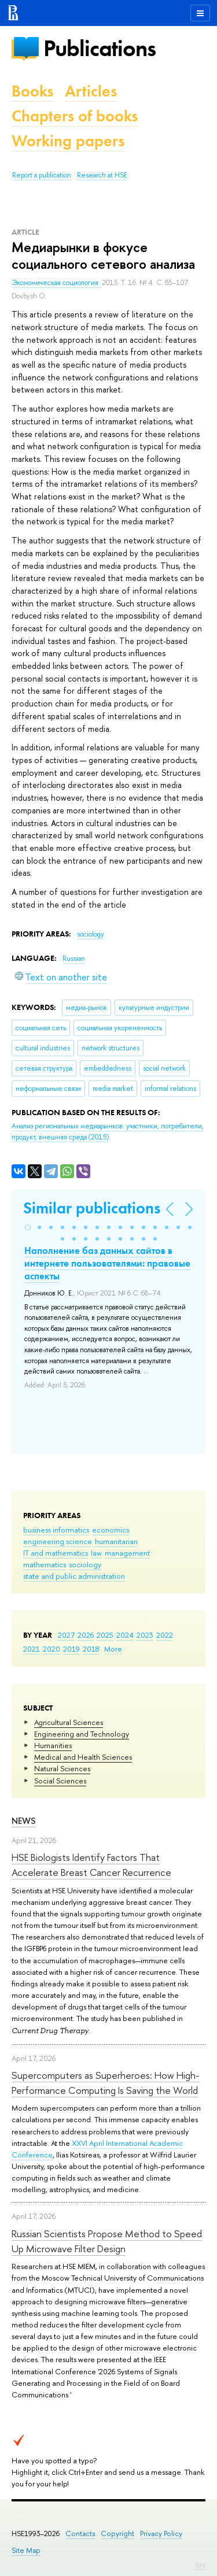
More (113, 1649)
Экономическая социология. (57, 282)
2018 (91, 1649)
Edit (200, 2565)
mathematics (44, 1564)
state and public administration (74, 1576)
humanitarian (116, 1541)
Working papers (68, 141)
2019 (71, 1649)
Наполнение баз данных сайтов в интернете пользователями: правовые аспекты (107, 1263)
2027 (66, 1635)
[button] (28, 1227)
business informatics (56, 1529)
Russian (73, 958)
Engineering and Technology (81, 1734)
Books (32, 91)
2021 (31, 1649)
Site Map (26, 2550)
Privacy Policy (161, 2533)
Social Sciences (60, 1780)
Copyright (117, 2533)
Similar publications (91, 1208)
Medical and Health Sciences (83, 1757)
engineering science (57, 1541)
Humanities (53, 1745)
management (127, 1553)
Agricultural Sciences (68, 1722)
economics (110, 1529)
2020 (51, 1649)
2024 (125, 1635)
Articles (91, 91)
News (24, 1821)
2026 (86, 1635)
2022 (164, 1635)
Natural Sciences (62, 1768)
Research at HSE (102, 175)
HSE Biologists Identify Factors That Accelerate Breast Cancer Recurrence (91, 1864)
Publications (99, 48)
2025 (105, 1635)
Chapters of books (75, 116)
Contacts (80, 2533)
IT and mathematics (55, 1553)
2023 (145, 1635)
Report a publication (41, 175)
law (96, 1553)
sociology (85, 1564)
